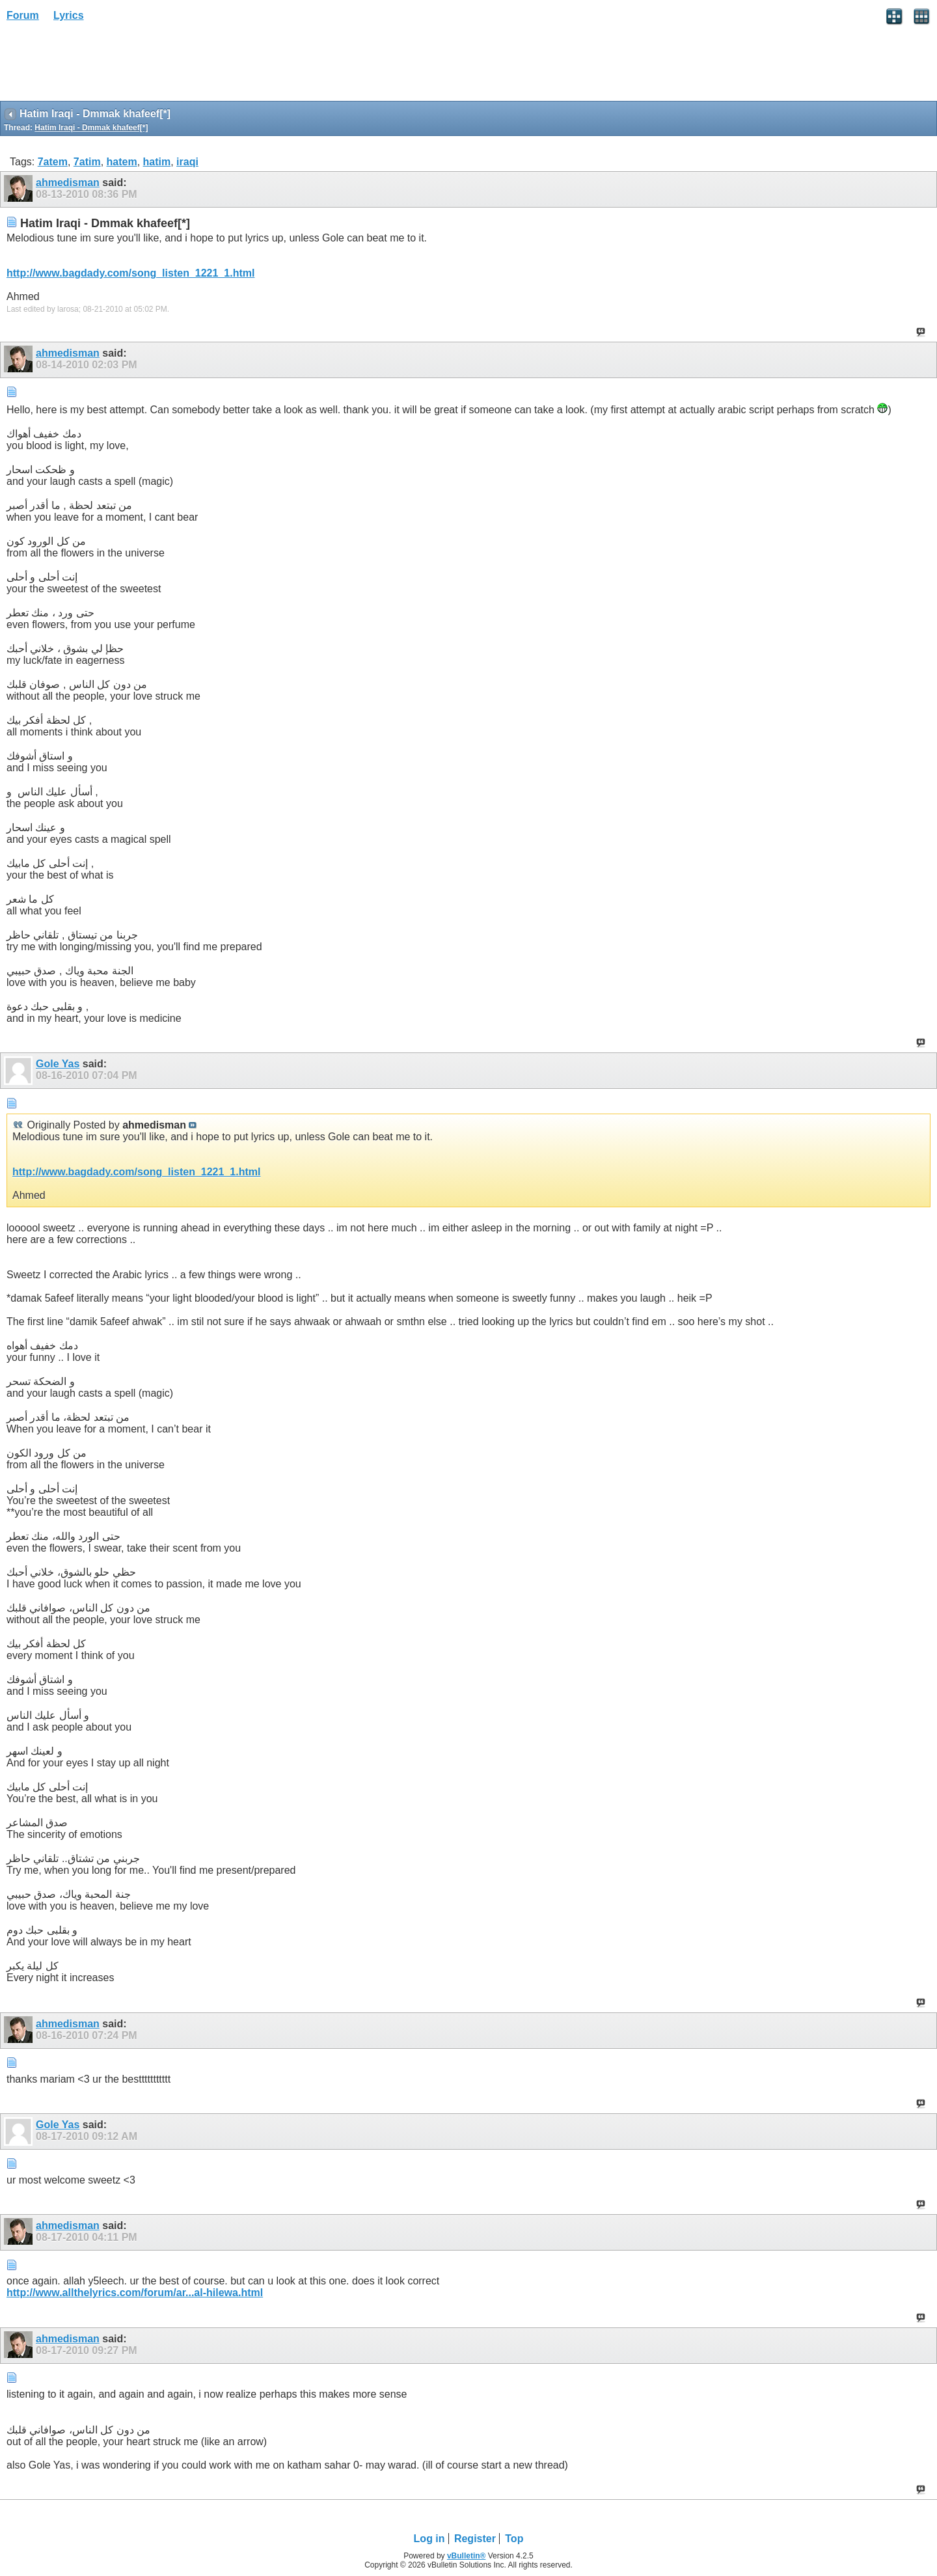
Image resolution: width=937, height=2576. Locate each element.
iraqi (187, 161)
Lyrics (68, 15)
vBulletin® (466, 2555)
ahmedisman (68, 182)
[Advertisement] (104, 65)
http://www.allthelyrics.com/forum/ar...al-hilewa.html (135, 2292)
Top (514, 2538)
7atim (87, 161)
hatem (122, 161)
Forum (23, 15)
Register (475, 2538)
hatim (157, 161)
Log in (429, 2538)
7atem (53, 161)
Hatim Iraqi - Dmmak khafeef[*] (91, 127)
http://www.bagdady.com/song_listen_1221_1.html (130, 273)
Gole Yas (57, 1063)
